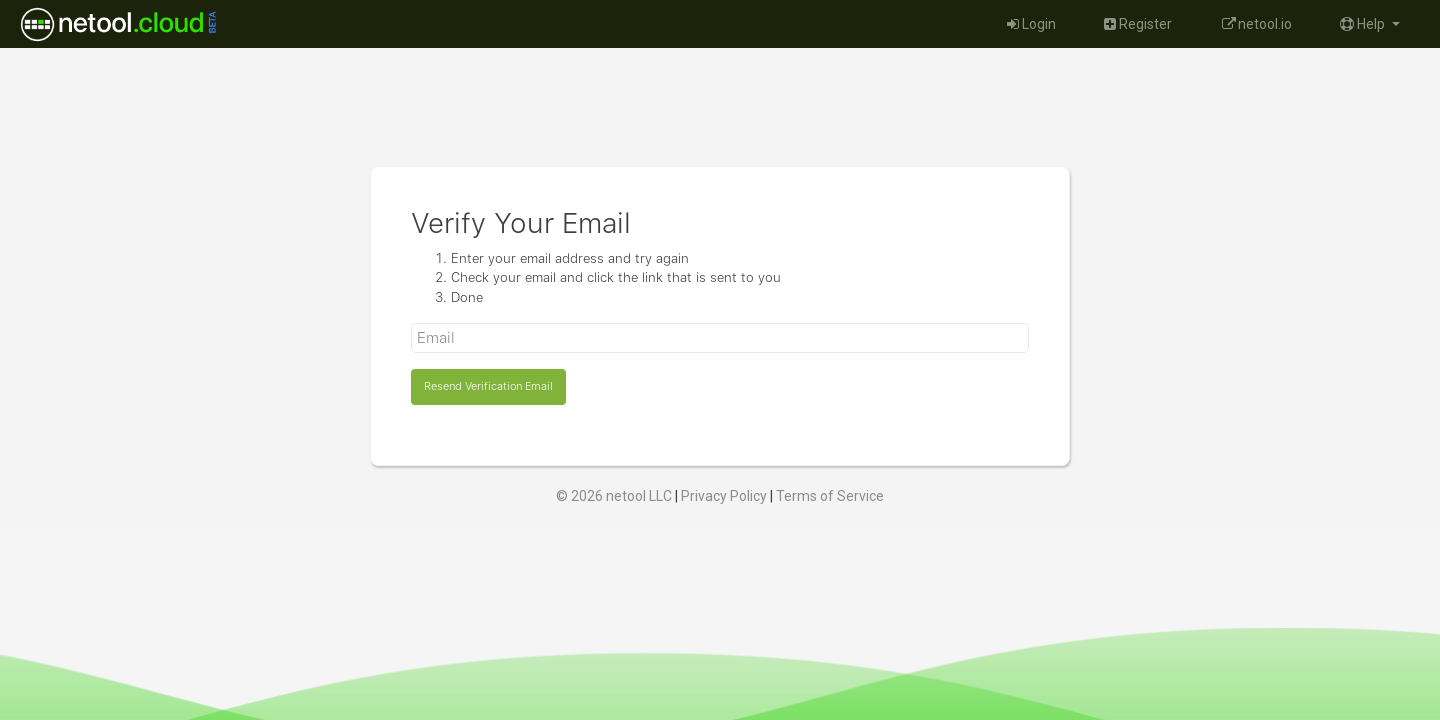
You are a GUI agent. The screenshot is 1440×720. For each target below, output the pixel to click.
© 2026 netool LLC (614, 496)
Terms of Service (830, 496)
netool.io (1256, 24)
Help (1364, 24)
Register (1138, 24)
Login (1031, 24)
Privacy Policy (724, 496)
